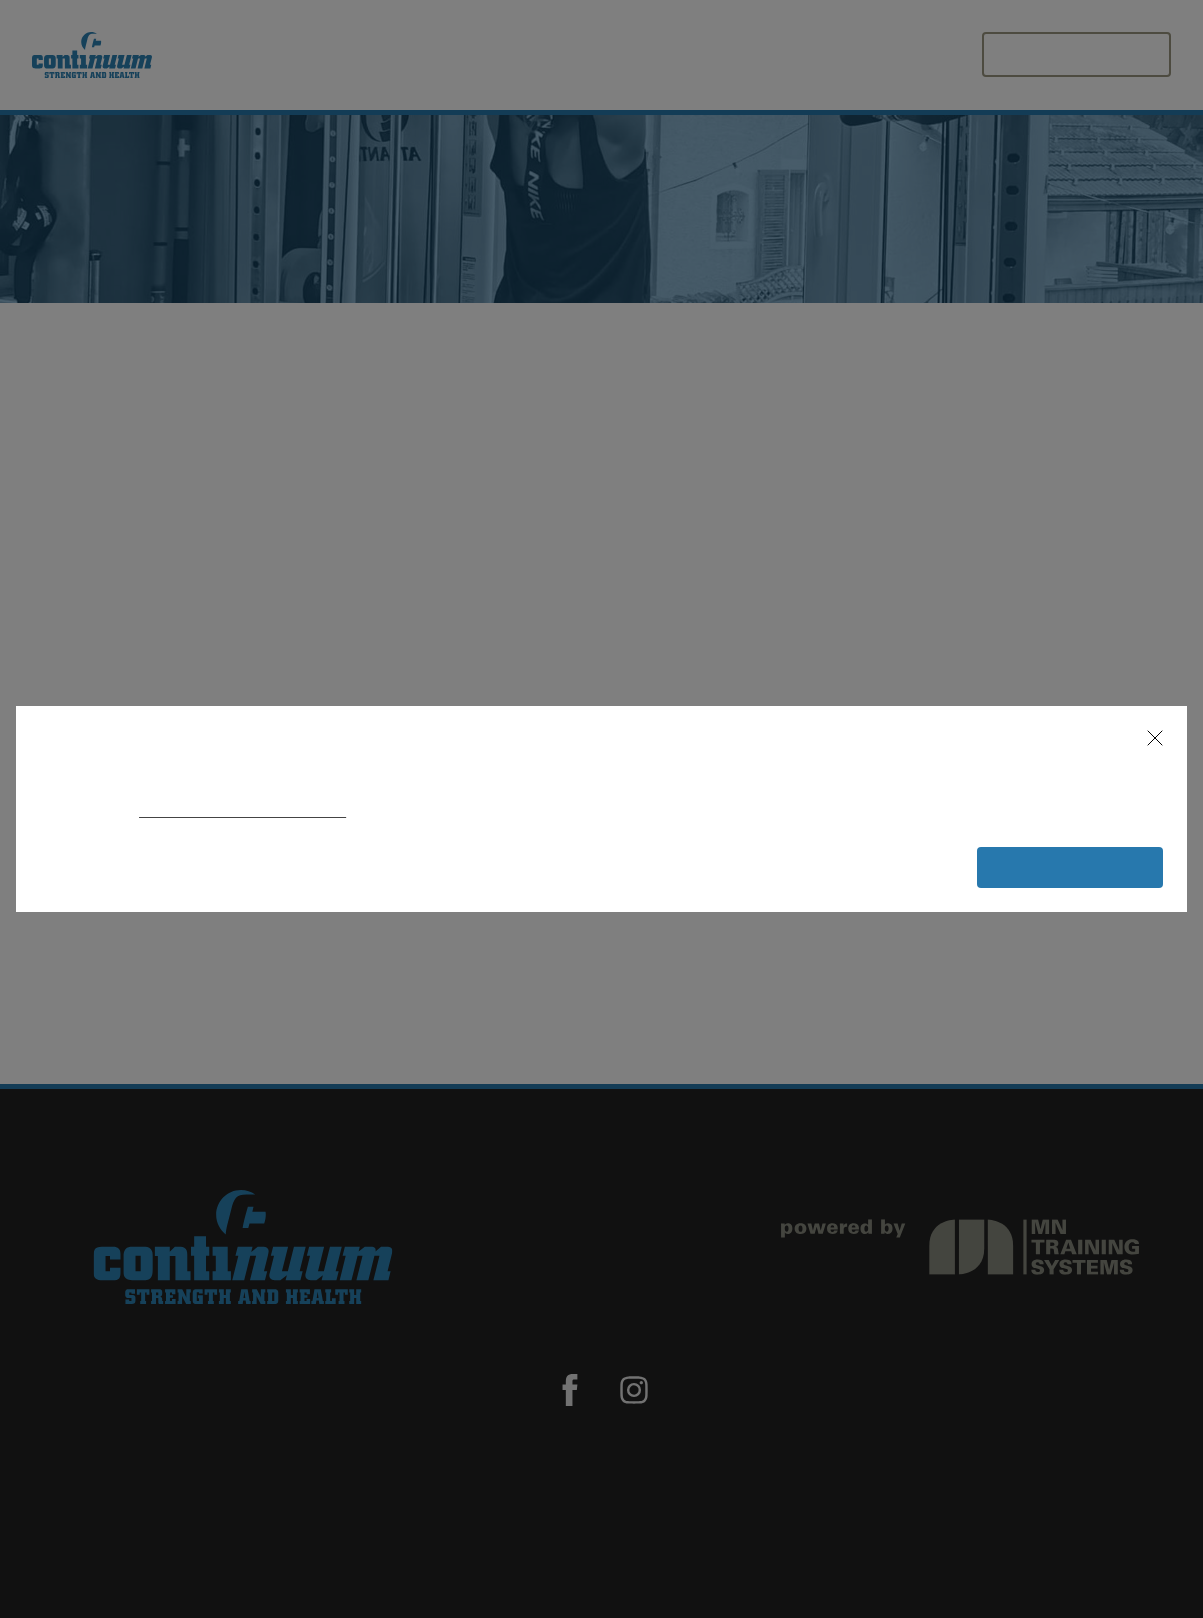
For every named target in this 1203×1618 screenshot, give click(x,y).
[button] (1146, 738)
